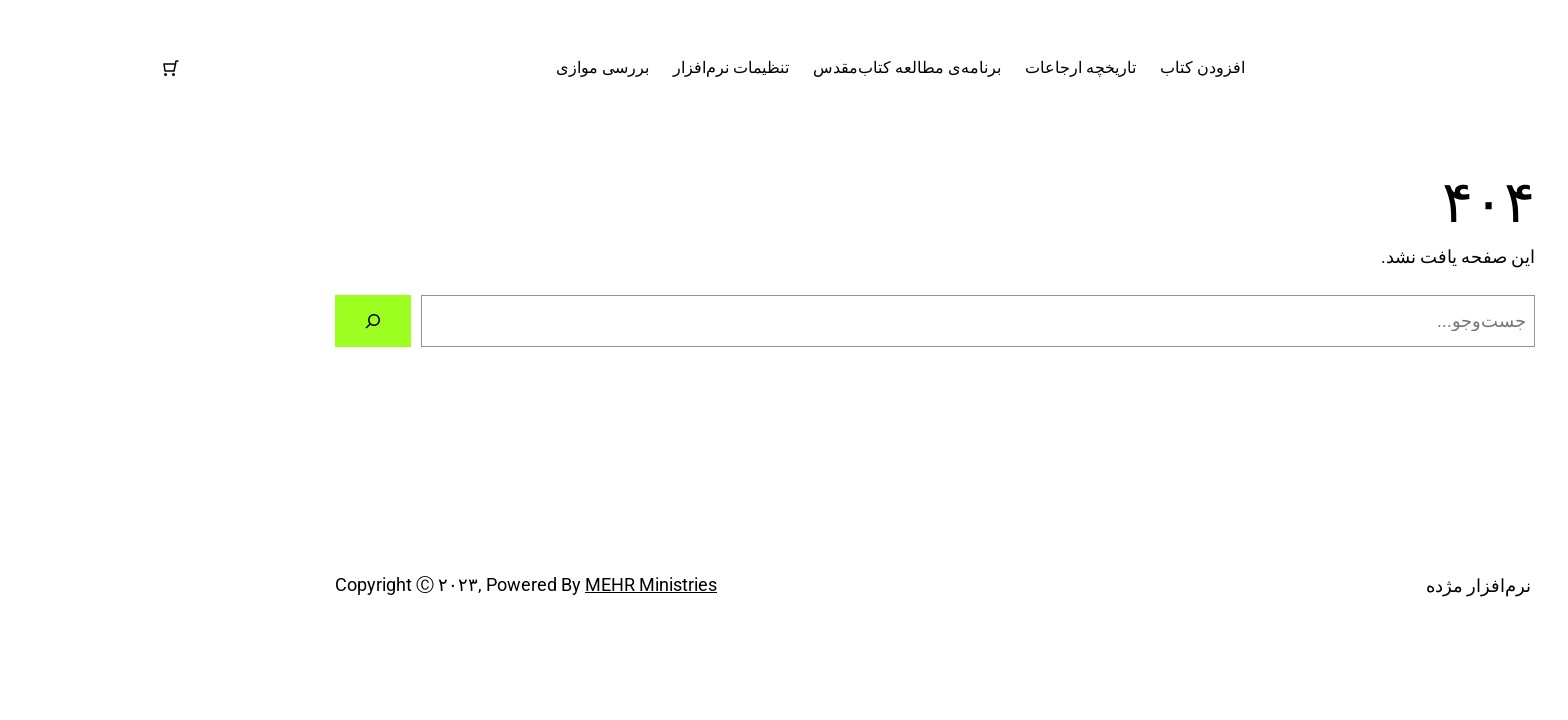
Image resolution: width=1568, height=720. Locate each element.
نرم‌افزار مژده (1513, 67)
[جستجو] (222, 321)
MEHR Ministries (500, 584)
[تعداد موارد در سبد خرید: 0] (20, 68)
